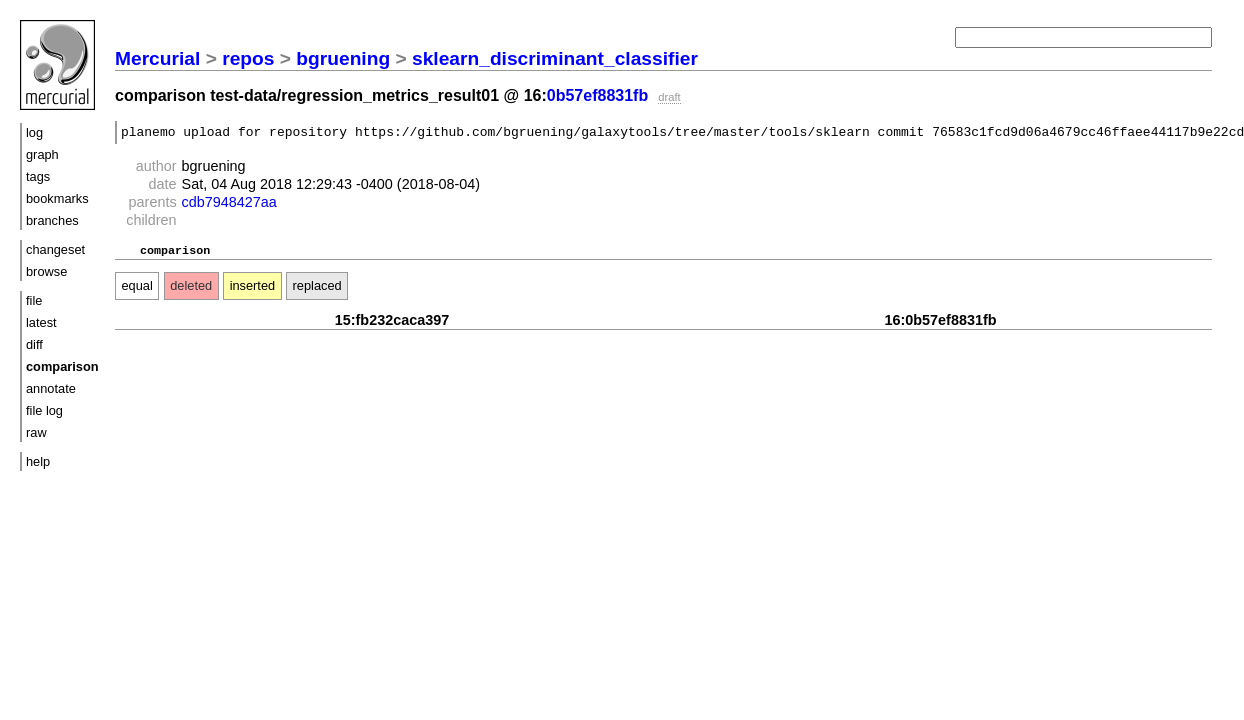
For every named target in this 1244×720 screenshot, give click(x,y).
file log (44, 410)
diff (34, 344)
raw (36, 432)
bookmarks (57, 198)
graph (42, 154)
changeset (55, 249)
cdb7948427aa (229, 205)
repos (248, 58)
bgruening (343, 58)
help (38, 461)
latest (41, 322)
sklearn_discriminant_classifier (555, 58)
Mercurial (157, 58)
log (34, 132)
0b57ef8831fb (597, 95)
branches (52, 220)
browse (46, 271)
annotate (51, 388)
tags (38, 176)
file (34, 300)
